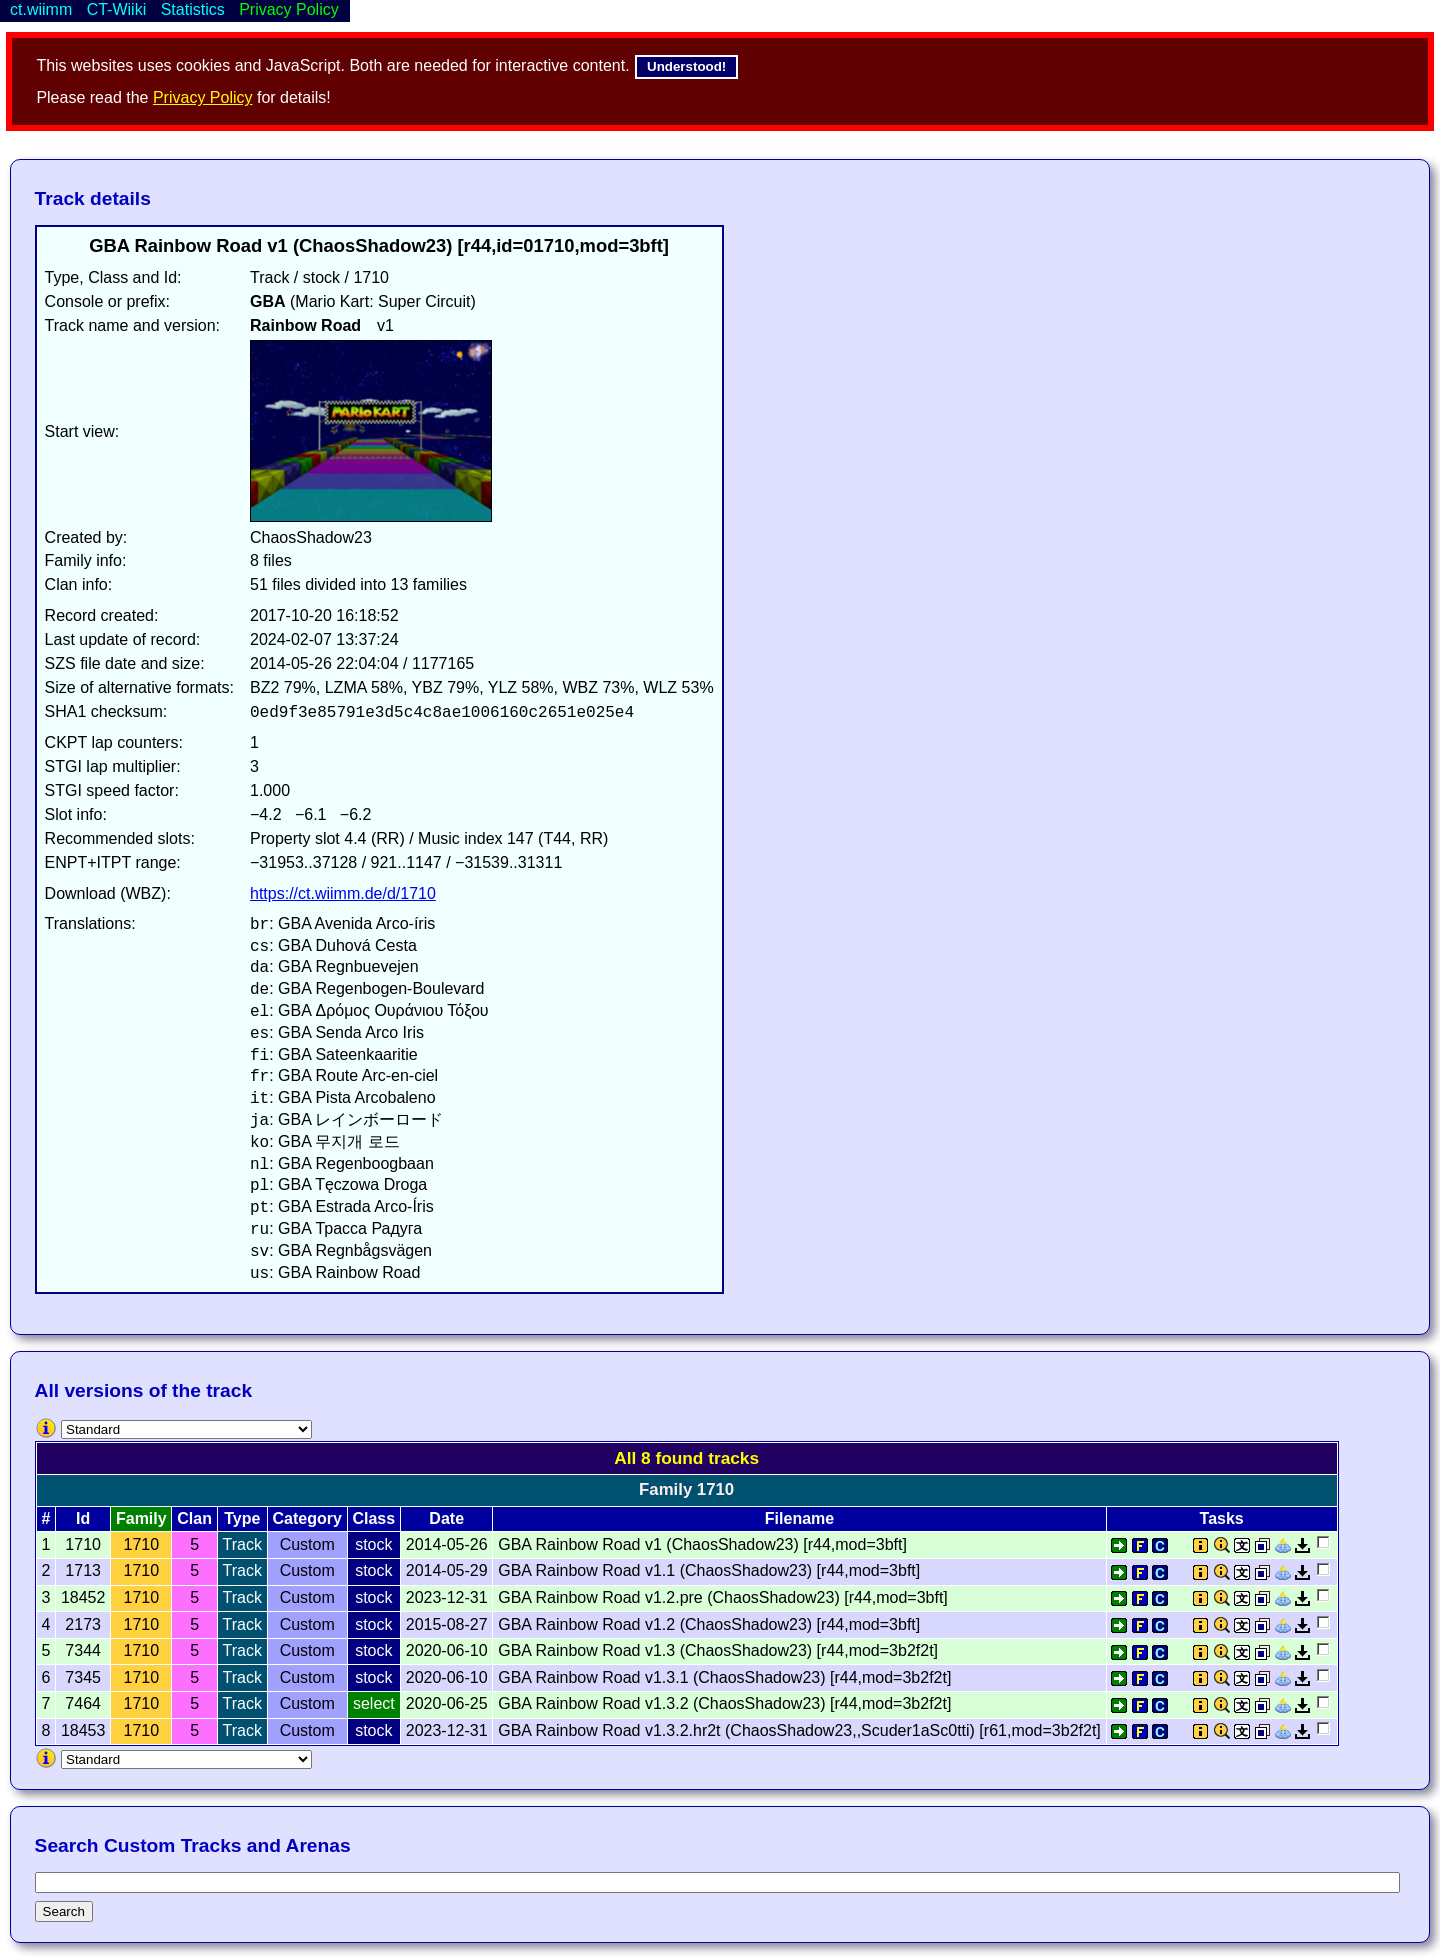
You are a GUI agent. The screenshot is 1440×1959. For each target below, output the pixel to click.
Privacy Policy (203, 97)
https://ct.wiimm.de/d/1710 (343, 893)
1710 (142, 1544)
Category (307, 1518)
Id (83, 1518)
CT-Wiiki (117, 9)
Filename (799, 1518)
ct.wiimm (41, 9)
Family (141, 1518)
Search (64, 1911)
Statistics (193, 9)
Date (446, 1518)
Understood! (686, 66)
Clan (194, 1518)
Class (373, 1518)
